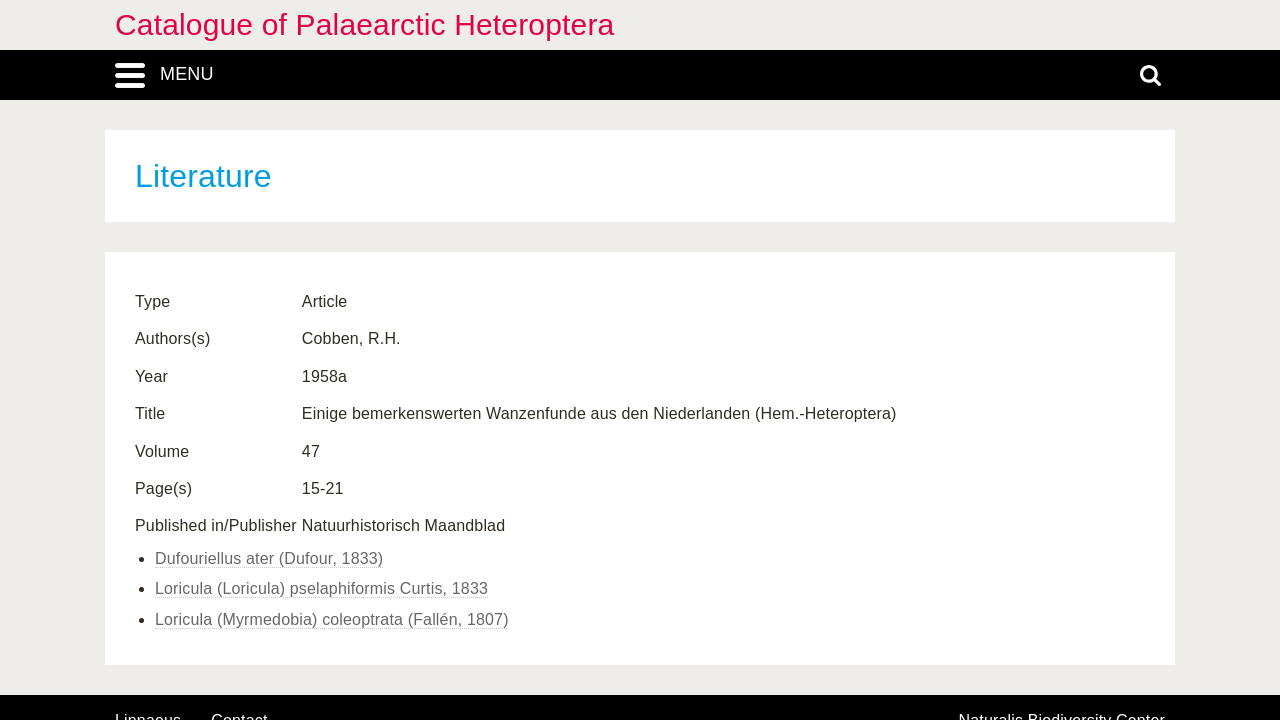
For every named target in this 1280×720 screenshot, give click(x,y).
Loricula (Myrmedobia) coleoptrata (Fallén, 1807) (332, 619)
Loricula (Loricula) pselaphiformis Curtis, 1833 (321, 588)
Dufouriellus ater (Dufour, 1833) (269, 558)
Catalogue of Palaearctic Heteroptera (364, 24)
